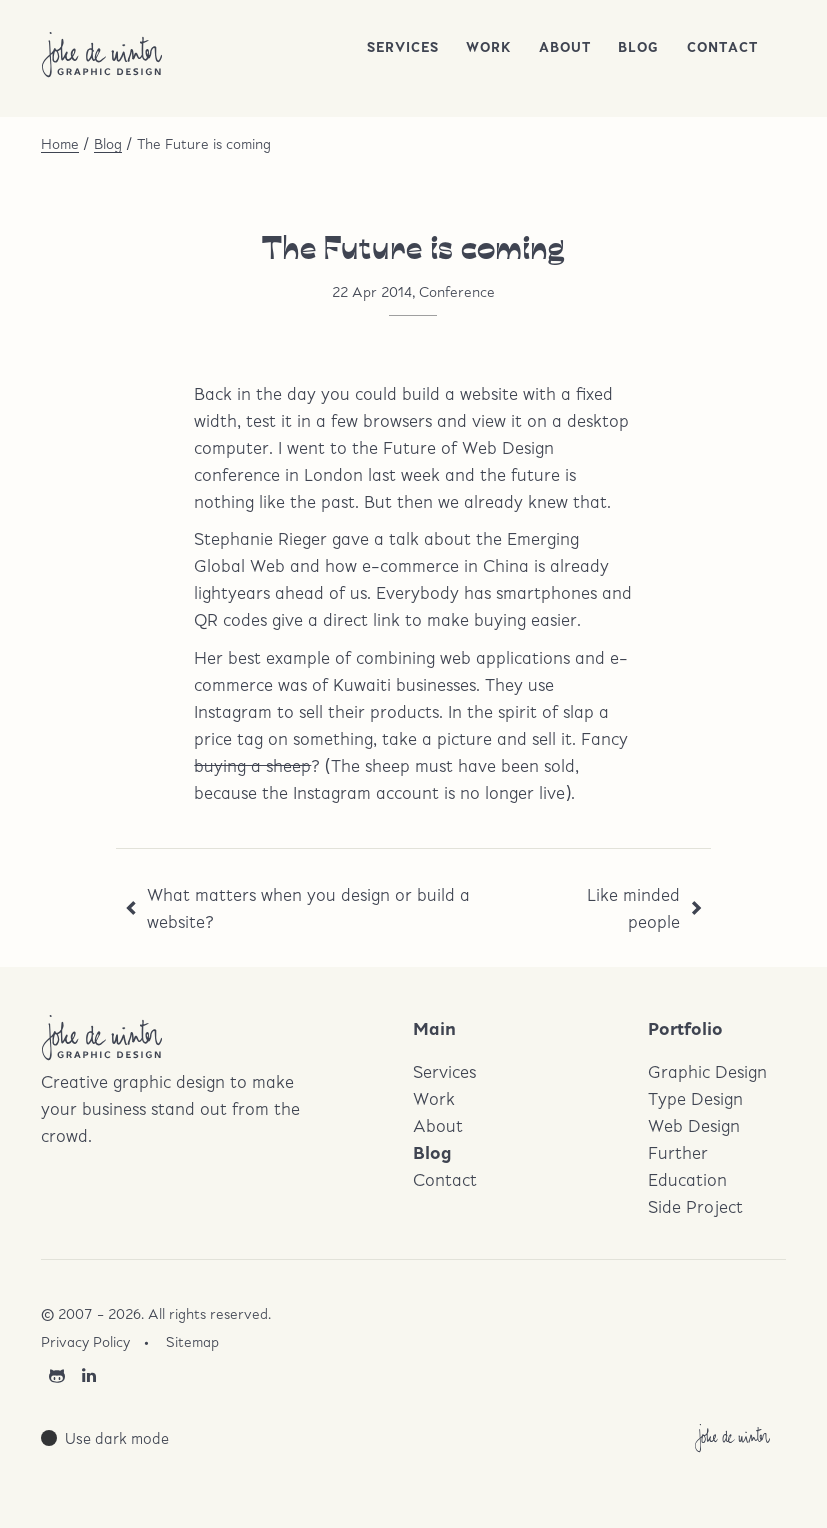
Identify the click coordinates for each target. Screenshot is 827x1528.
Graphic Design (707, 1071)
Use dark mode (117, 1438)
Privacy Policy (85, 1341)
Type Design (695, 1098)
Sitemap (192, 1341)
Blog (638, 47)
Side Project (695, 1206)
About (565, 47)
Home (60, 143)
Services (403, 47)
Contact (722, 47)
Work (488, 47)
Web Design (694, 1125)
